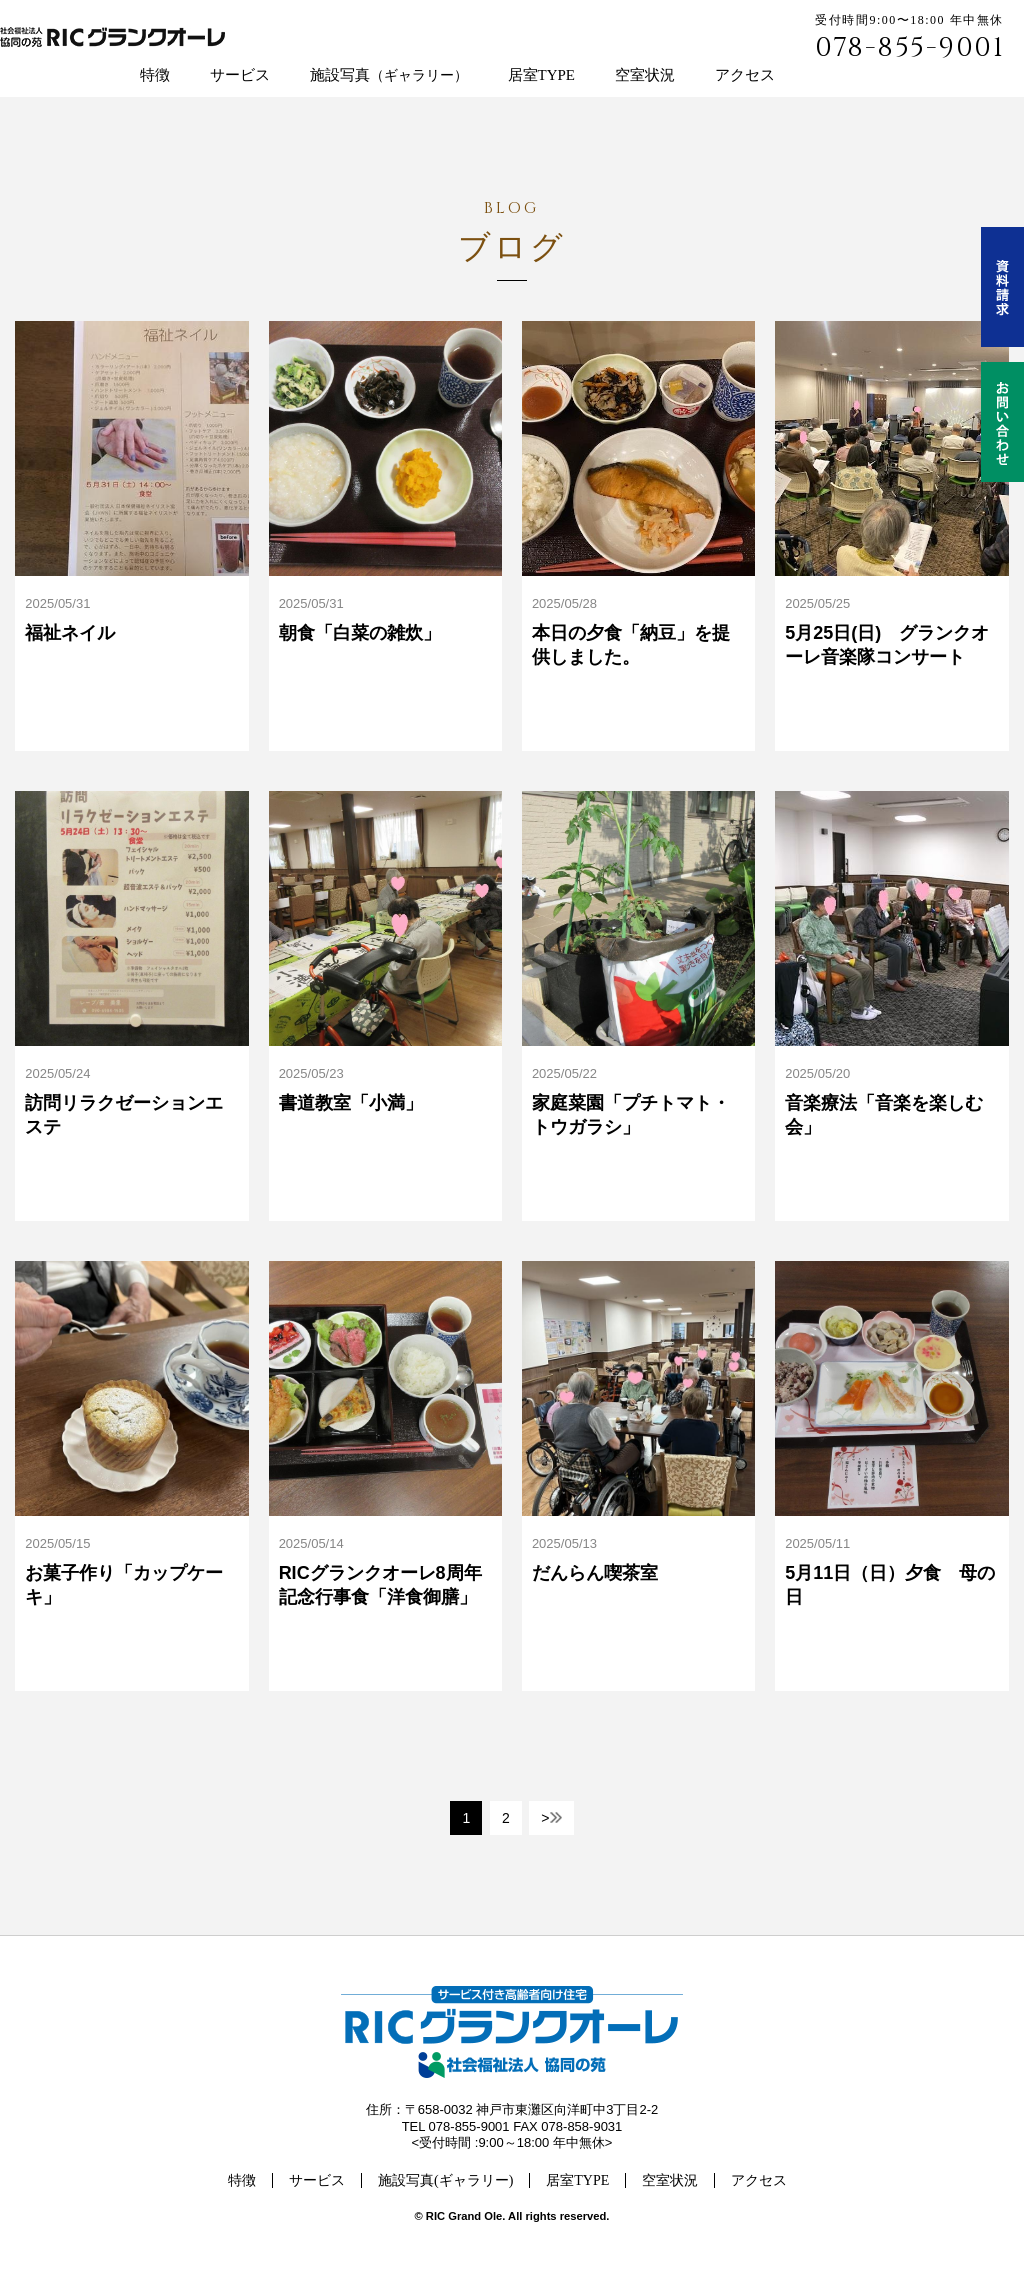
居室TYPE (542, 75)
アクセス (745, 75)
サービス (240, 75)
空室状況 (645, 75)
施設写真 (389, 75)
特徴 (155, 75)
